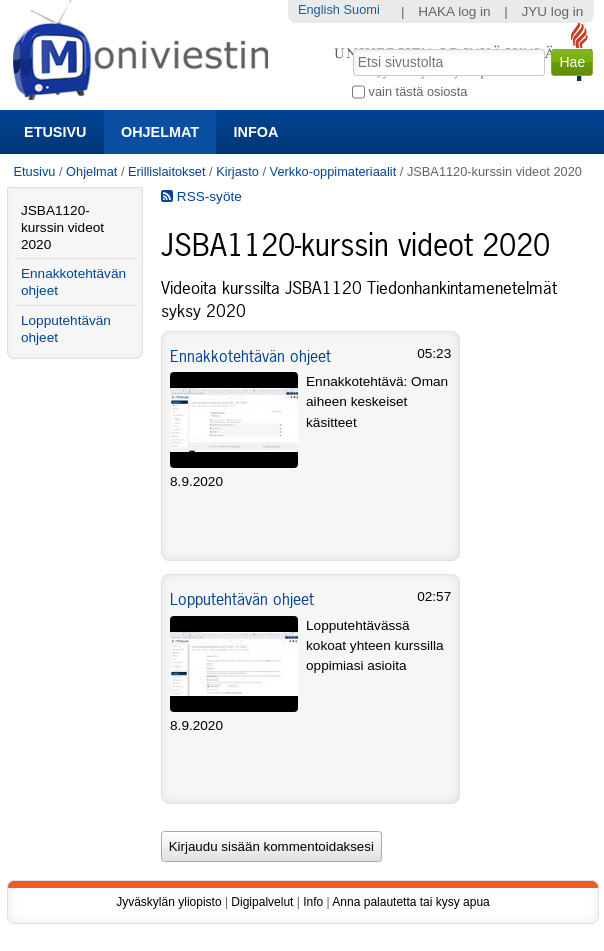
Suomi (361, 9)
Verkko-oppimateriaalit (333, 171)
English (319, 9)
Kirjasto (237, 171)
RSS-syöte (201, 196)
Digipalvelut (262, 902)
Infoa (256, 132)
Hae (351, 47)
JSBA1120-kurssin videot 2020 (62, 227)
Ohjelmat (160, 132)
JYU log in (552, 11)
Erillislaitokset (167, 171)
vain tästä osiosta (418, 91)
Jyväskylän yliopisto (168, 902)
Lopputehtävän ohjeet (242, 599)
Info (313, 902)
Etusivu (55, 132)
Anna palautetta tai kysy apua (410, 902)
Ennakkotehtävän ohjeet (250, 356)
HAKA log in (454, 11)
